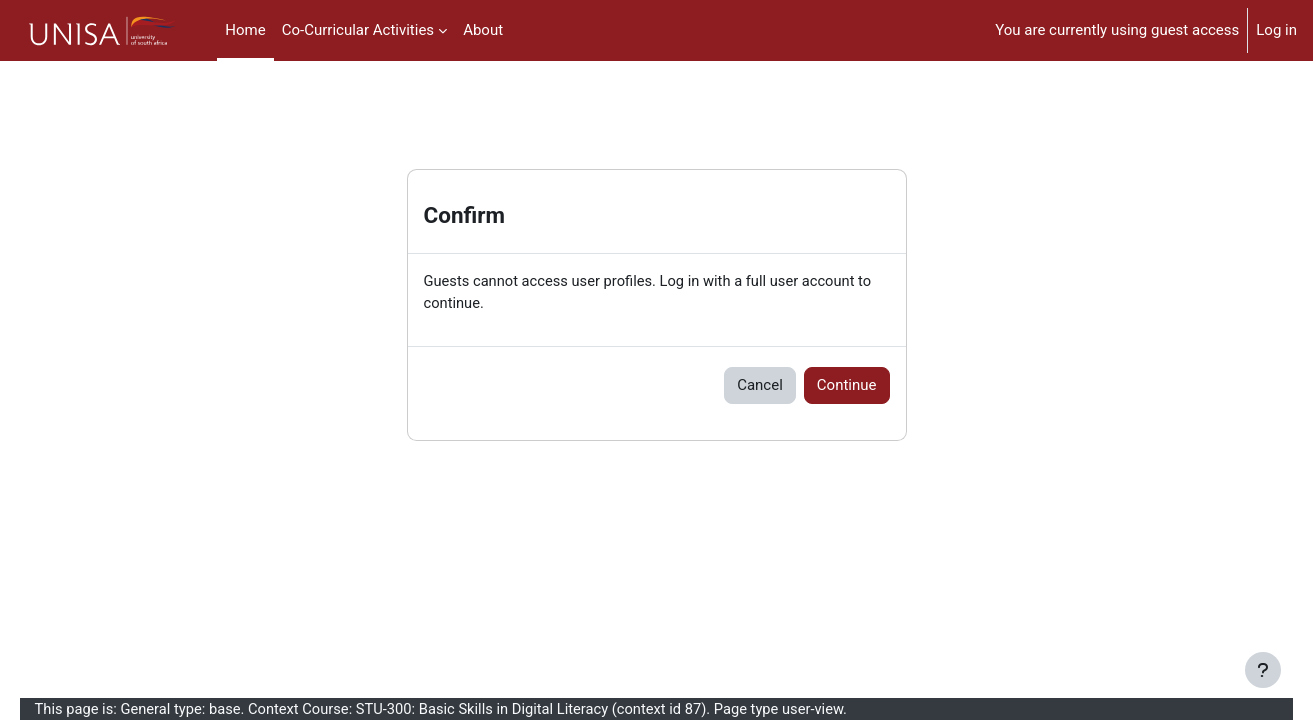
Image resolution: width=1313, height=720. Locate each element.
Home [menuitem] (245, 30)
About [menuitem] (483, 30)
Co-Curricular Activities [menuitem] (358, 30)
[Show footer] (1263, 670)
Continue (847, 386)
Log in (1276, 30)
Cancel (760, 386)
